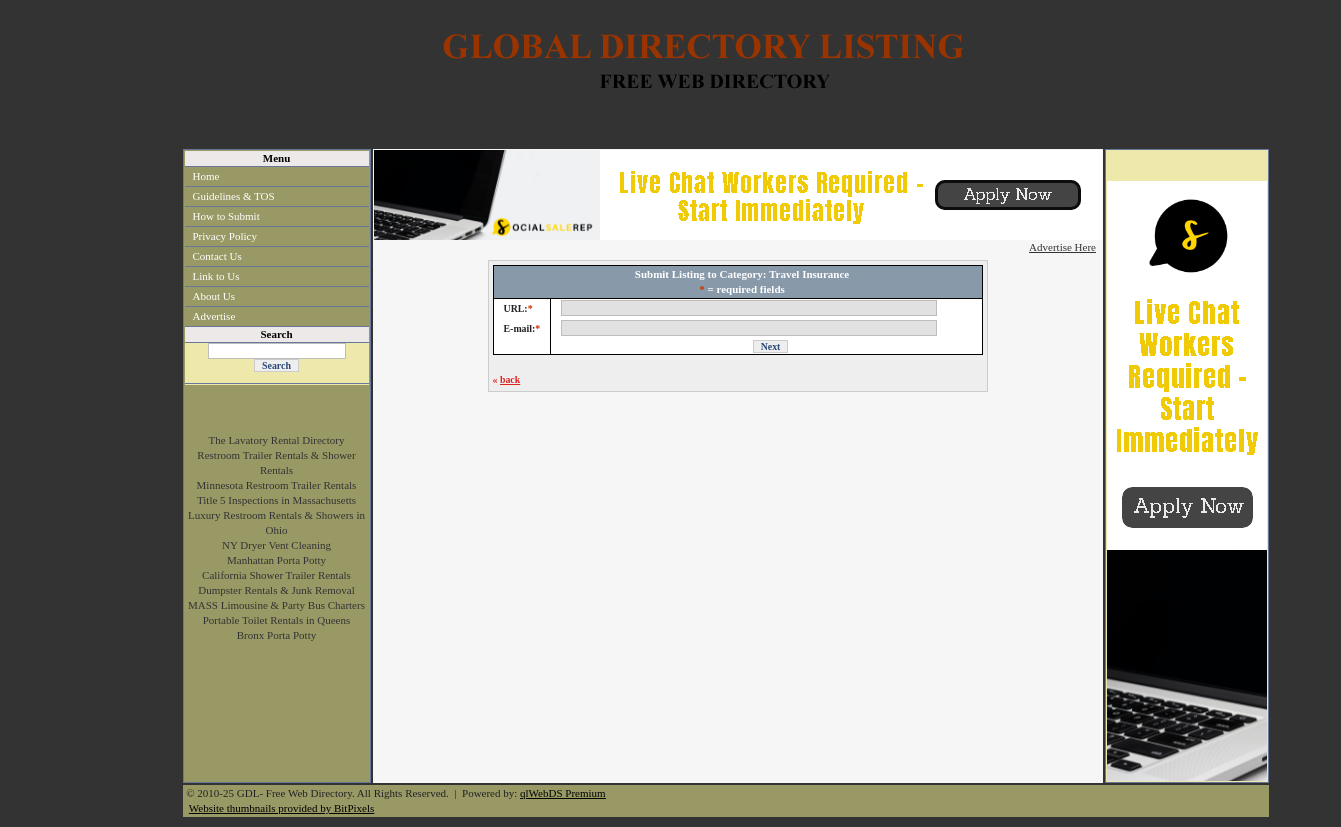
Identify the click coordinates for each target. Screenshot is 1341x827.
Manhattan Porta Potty (276, 560)
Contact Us (217, 256)
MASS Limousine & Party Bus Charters (276, 605)
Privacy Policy (225, 236)
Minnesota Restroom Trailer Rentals (277, 485)
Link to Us (216, 276)
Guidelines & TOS (234, 196)
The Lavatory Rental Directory (277, 440)
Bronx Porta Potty (276, 635)
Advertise (214, 316)
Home (206, 176)
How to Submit (226, 216)
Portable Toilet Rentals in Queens (277, 620)
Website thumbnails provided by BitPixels (282, 808)
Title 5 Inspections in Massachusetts (276, 500)
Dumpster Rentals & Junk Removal (276, 590)
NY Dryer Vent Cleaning (276, 545)
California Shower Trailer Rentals (276, 575)
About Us (214, 296)
